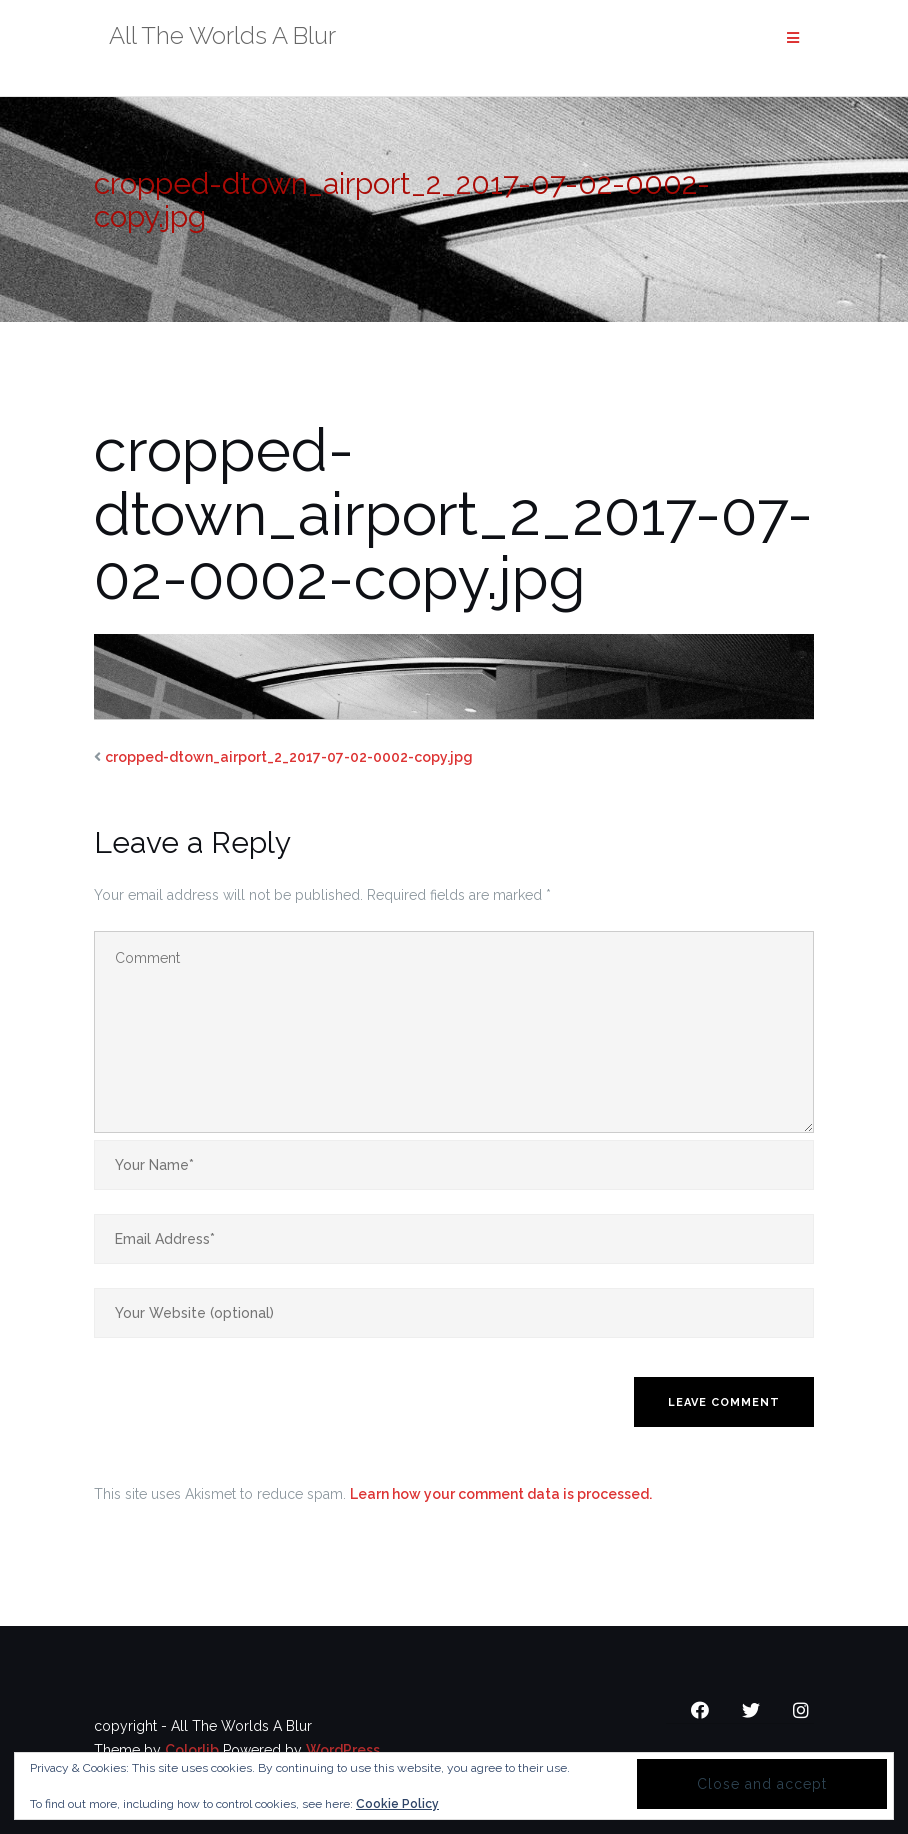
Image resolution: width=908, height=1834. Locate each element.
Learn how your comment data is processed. (501, 1494)
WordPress (343, 1750)
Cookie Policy (397, 1804)
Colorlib (192, 1750)
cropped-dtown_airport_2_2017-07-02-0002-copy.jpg (289, 757)
